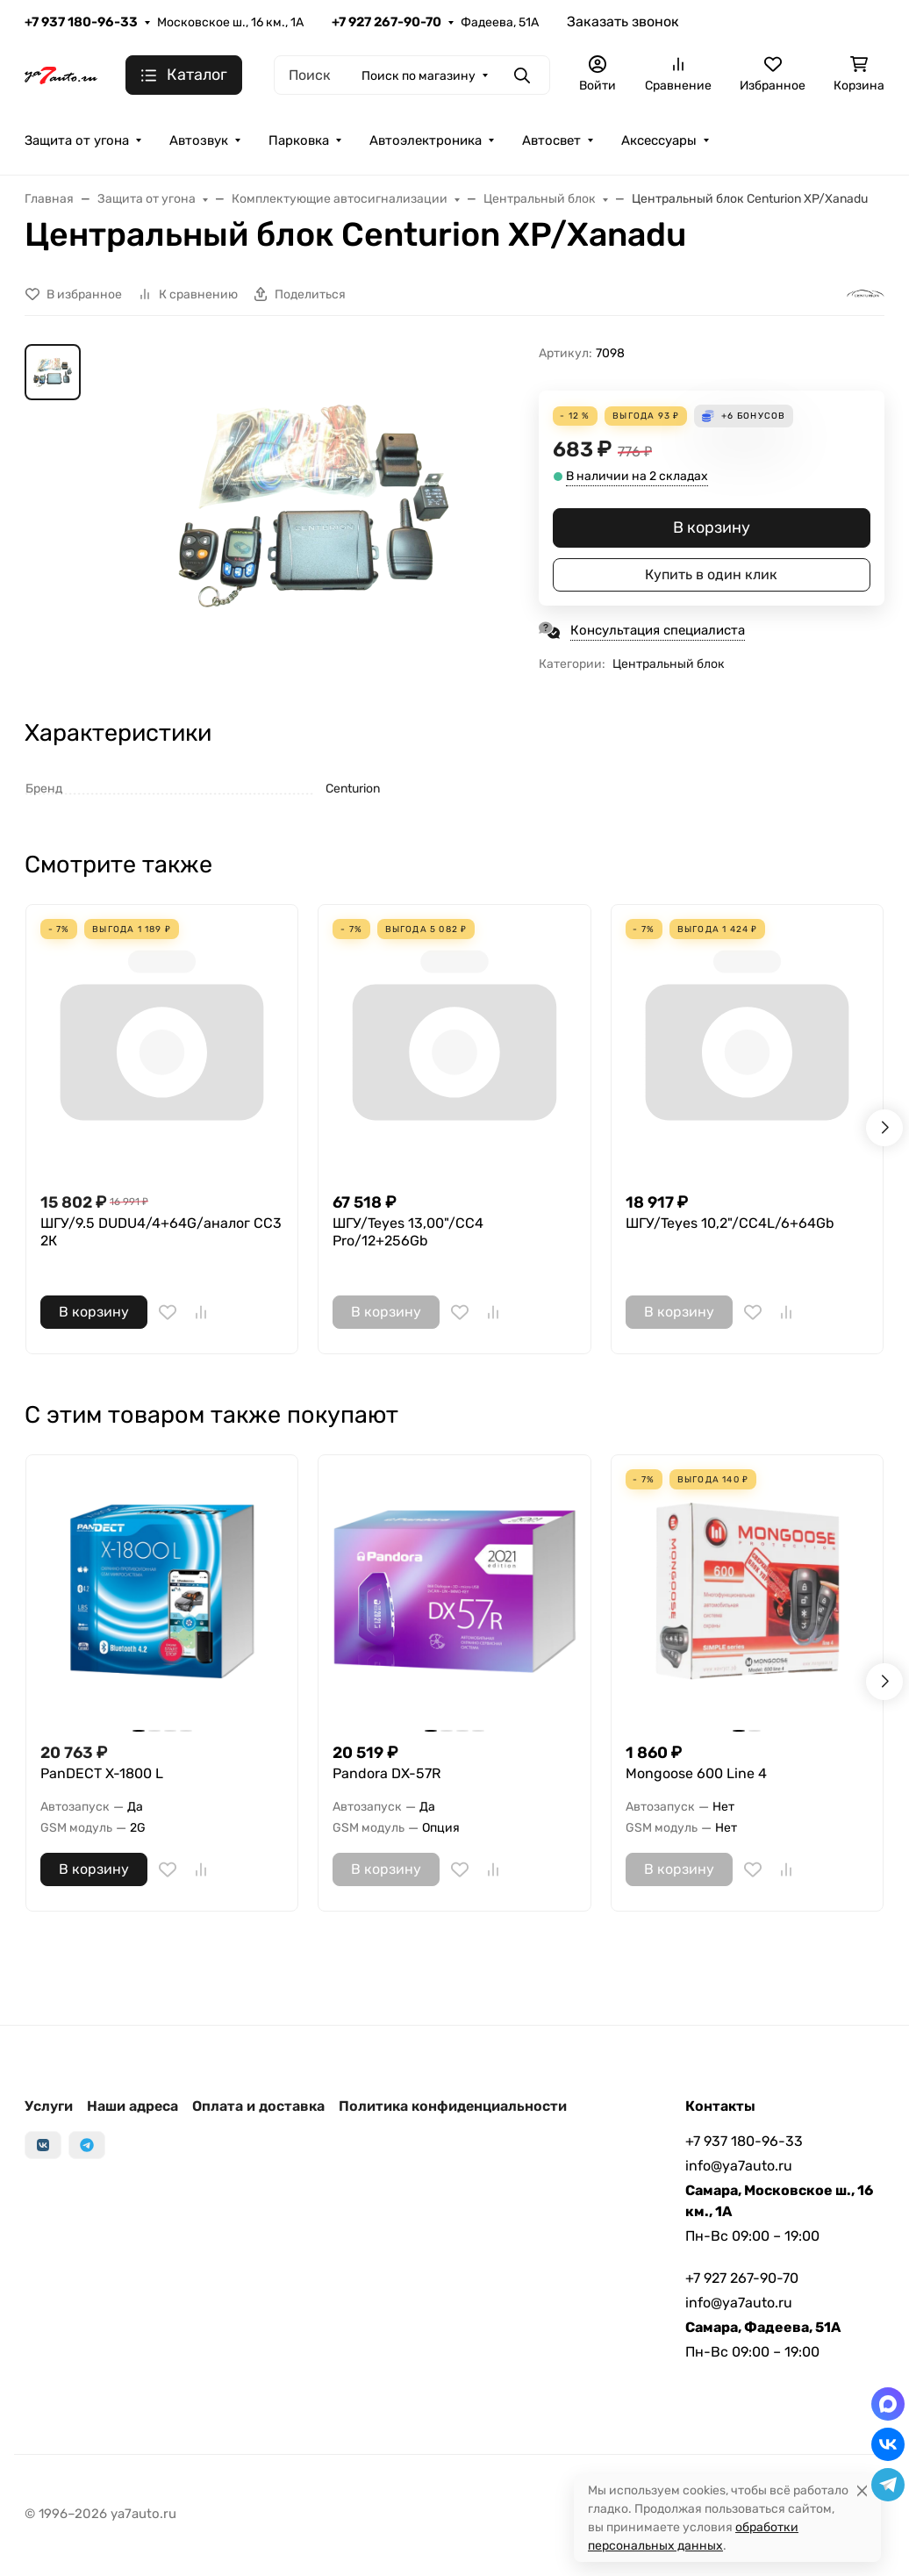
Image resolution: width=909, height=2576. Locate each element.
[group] (313, 504)
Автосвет (551, 140)
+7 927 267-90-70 (386, 22)
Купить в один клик (711, 574)
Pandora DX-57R (386, 1773)
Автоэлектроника (425, 140)
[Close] (862, 2490)
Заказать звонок (623, 21)
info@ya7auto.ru (738, 2165)
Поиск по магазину (418, 75)
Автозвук (198, 140)
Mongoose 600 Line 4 (696, 1773)
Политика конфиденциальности (453, 2106)
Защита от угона (77, 140)
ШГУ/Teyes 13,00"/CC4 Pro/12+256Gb (408, 1232)
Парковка (298, 140)
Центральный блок (668, 664)
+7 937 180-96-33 (81, 22)
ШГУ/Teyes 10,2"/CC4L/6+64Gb (730, 1223)
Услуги (49, 2106)
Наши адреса (132, 2106)
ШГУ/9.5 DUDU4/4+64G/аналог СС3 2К (161, 1232)
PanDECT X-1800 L (101, 1773)
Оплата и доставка (258, 2106)
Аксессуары (659, 140)
